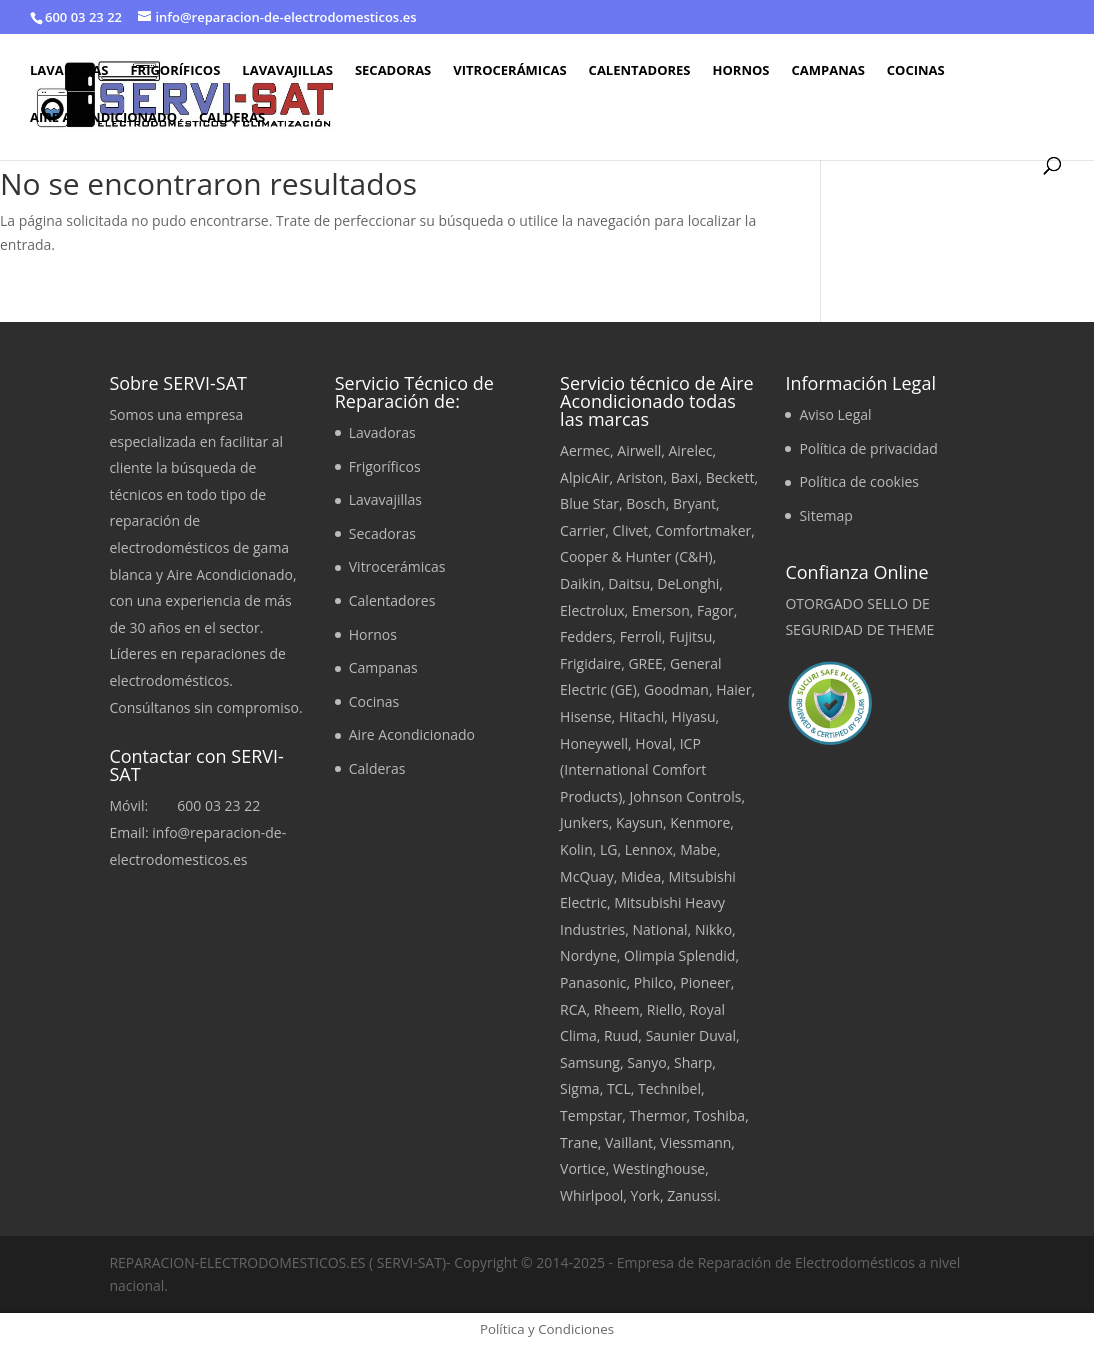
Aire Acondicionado (103, 118)
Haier (733, 689)
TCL (619, 1088)
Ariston (640, 477)
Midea (641, 876)
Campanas (827, 71)
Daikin (580, 583)
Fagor (715, 610)
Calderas (232, 118)
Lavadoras (69, 71)
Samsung (590, 1062)
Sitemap (825, 515)
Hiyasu (694, 716)
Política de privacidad (868, 448)
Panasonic (593, 982)
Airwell (639, 450)
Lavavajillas (287, 71)
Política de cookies (859, 481)
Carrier (582, 530)
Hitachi (641, 716)
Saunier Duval (691, 1035)
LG (609, 849)
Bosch (645, 503)
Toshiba (719, 1115)
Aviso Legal (835, 414)
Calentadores (640, 71)
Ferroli (641, 636)
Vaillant (629, 1142)
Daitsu (629, 583)
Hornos (741, 71)
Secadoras (393, 71)
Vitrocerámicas (509, 71)
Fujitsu (690, 636)
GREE (645, 663)
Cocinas (916, 71)
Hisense (586, 716)
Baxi (685, 477)
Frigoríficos (175, 71)
